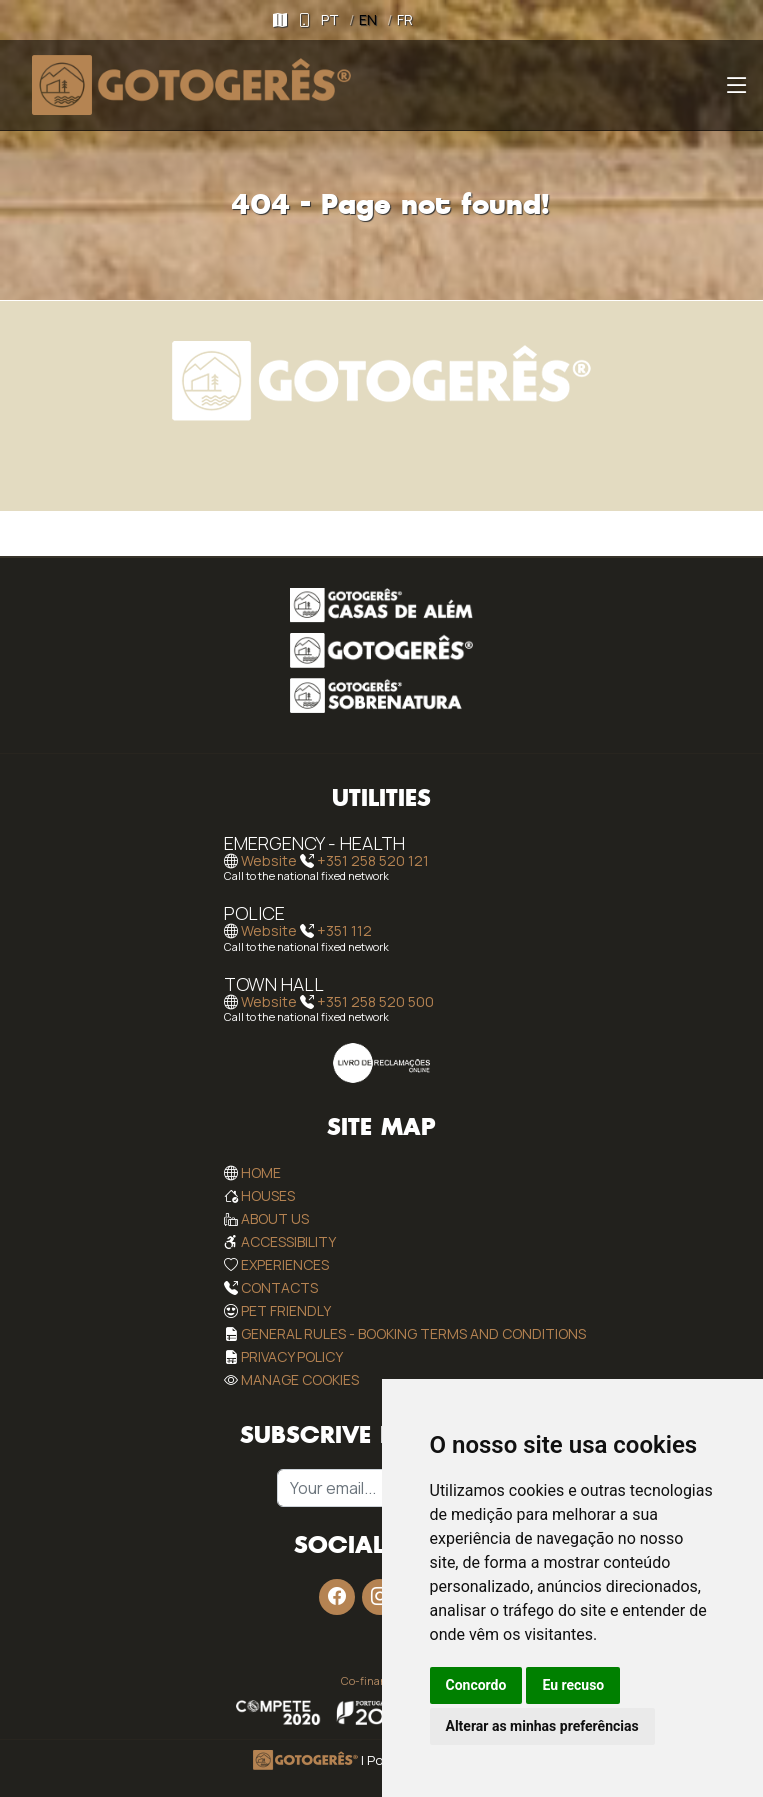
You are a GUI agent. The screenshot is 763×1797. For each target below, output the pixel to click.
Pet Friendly (286, 1310)
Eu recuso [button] (573, 1685)
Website (269, 860)
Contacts (279, 1287)
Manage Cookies (300, 1379)
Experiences (285, 1264)
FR (405, 19)
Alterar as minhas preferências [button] (542, 1726)
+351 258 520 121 (373, 860)
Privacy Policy (292, 1356)
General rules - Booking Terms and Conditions (413, 1333)
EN (368, 19)
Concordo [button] (476, 1685)
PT (330, 19)
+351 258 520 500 (375, 1001)
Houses (268, 1195)
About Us (275, 1218)
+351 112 (344, 931)
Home (261, 1172)
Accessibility (288, 1241)
